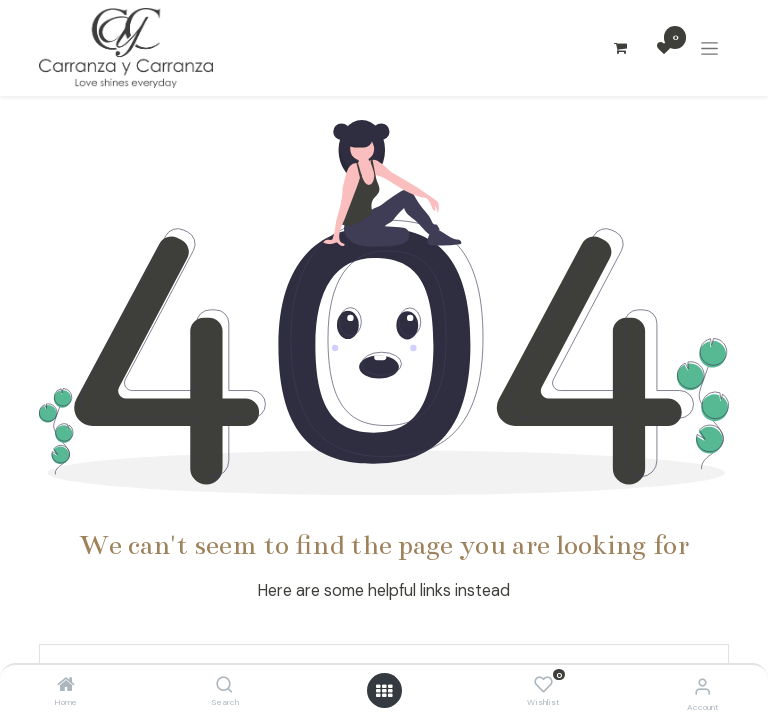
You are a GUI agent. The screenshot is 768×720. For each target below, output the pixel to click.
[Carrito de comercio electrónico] (620, 48)
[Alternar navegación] (709, 48)
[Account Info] (702, 686)
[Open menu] (384, 691)
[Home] (66, 686)
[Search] (224, 686)
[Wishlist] (543, 685)
